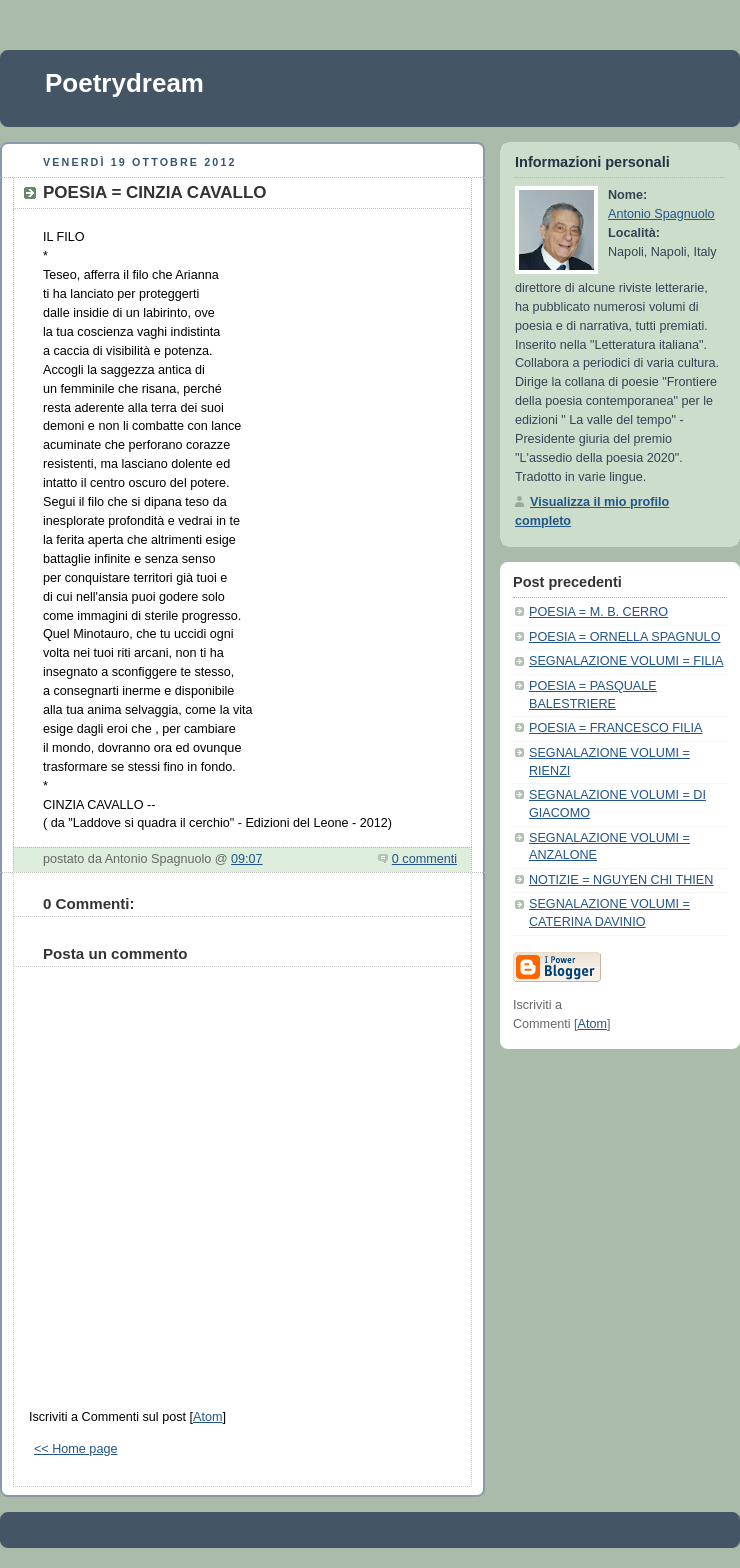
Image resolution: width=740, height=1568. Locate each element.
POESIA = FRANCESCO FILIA (615, 728)
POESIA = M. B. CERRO (598, 612)
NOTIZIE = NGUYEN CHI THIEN (621, 880)
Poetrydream (124, 83)
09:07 (247, 859)
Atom (207, 1417)
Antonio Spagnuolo (661, 214)
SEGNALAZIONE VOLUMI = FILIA (626, 661)
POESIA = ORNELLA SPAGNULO (624, 637)
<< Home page (75, 1449)
